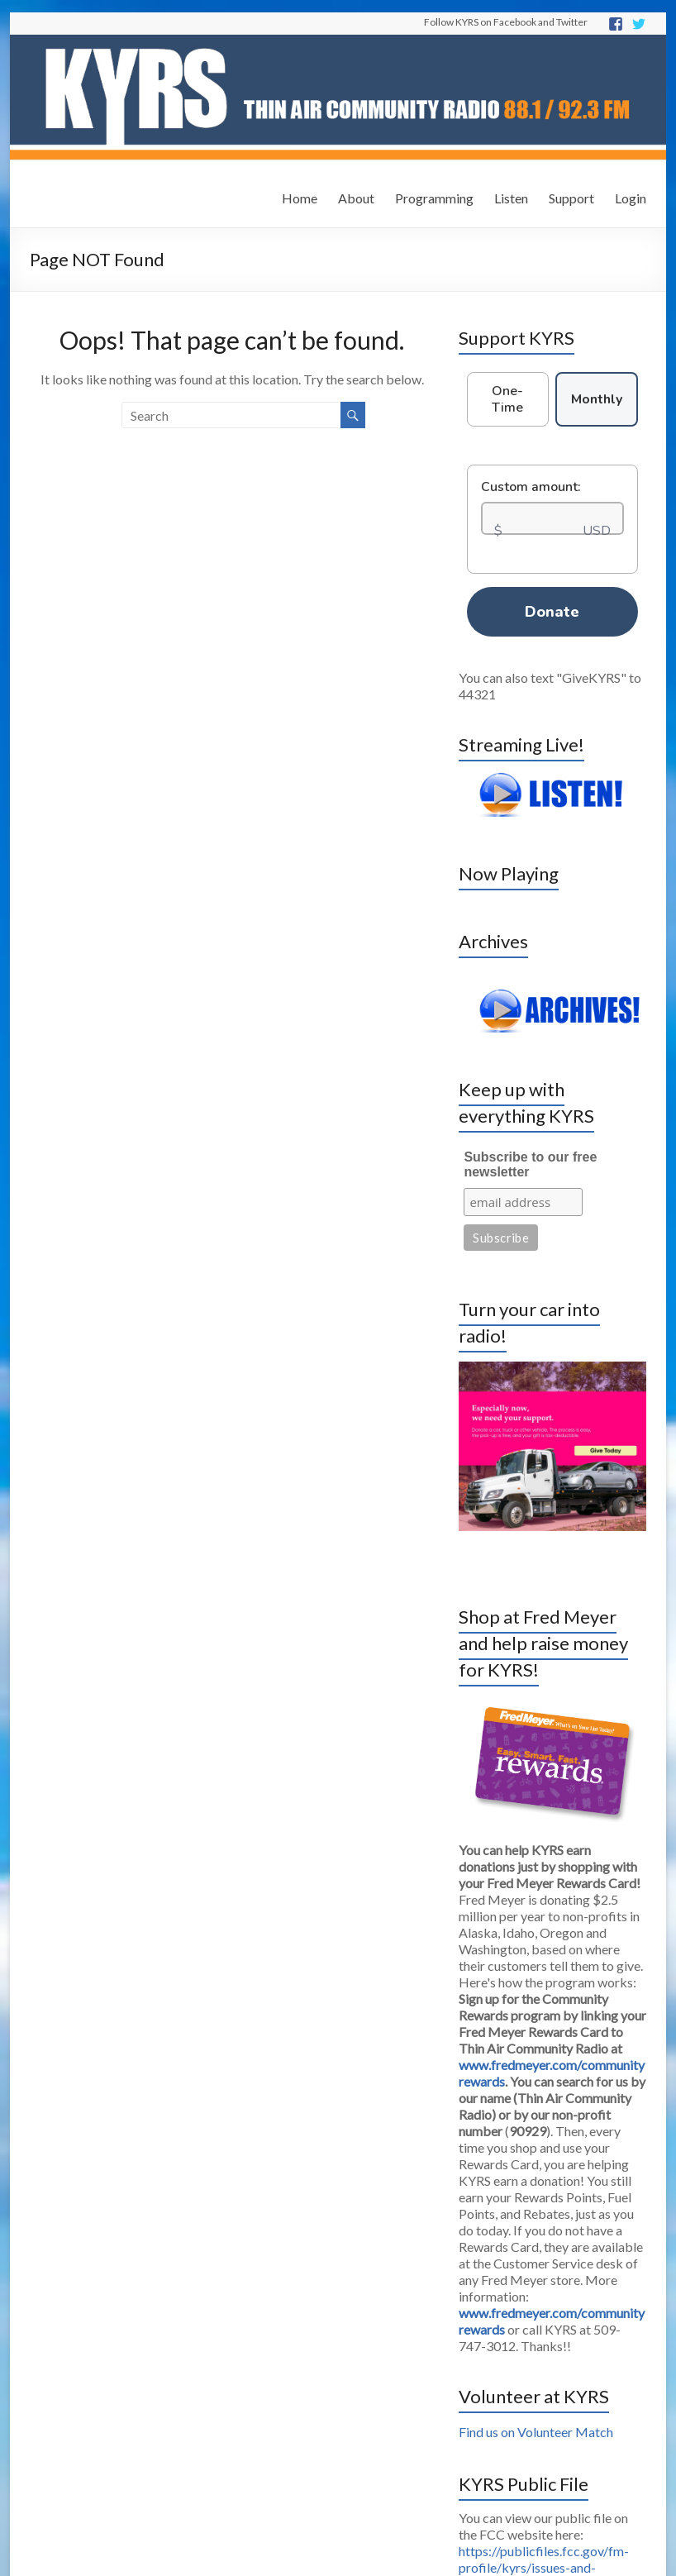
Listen (511, 198)
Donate (552, 612)
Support (571, 198)
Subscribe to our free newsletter (530, 1164)
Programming (434, 198)
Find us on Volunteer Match (536, 2432)
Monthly (596, 399)
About (356, 198)
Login (630, 198)
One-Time (507, 399)
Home (299, 198)
